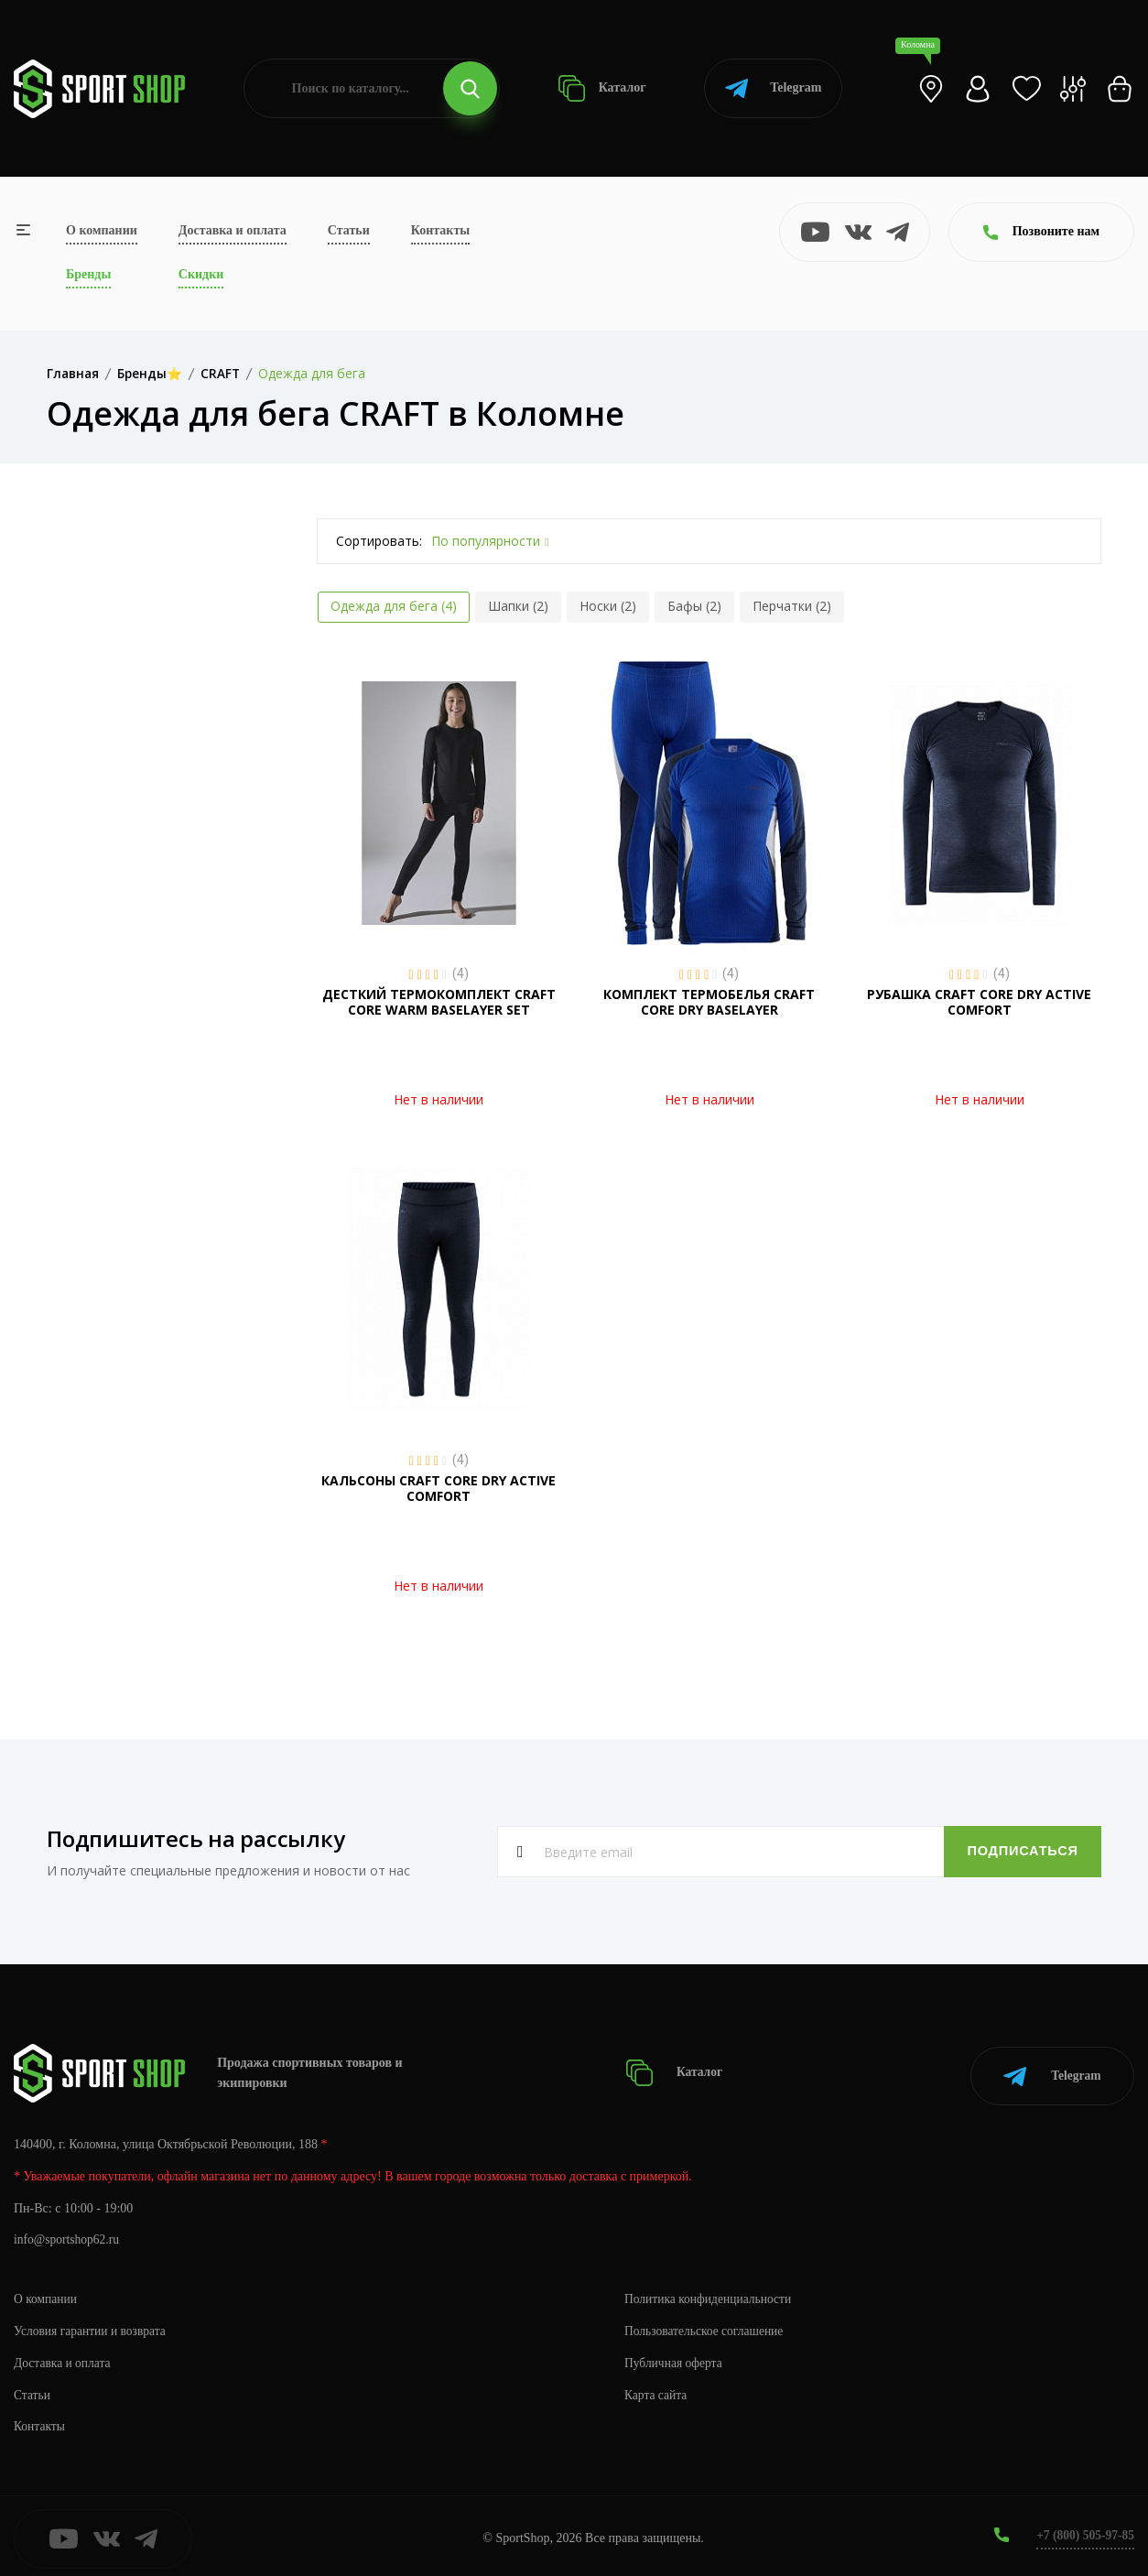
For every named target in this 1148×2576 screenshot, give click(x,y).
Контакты (440, 230)
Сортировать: (379, 540)
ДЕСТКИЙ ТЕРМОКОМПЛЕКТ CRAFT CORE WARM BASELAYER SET (439, 1001)
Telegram (773, 88)
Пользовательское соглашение (706, 2325)
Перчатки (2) (792, 605)
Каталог (602, 88)
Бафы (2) (694, 605)
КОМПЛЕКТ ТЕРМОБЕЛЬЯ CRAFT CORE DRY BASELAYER (709, 1001)
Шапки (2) (518, 605)
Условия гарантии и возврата (92, 2325)
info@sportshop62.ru (68, 2235)
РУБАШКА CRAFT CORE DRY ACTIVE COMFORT (979, 1001)
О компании (101, 230)
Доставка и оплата (233, 230)
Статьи (349, 230)
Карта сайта (656, 2390)
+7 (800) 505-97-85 (1083, 2530)
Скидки (201, 274)
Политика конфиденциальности (710, 2293)
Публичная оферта (674, 2357)
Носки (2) (607, 605)
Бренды (88, 274)
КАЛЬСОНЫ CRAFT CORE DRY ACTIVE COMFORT (438, 1488)
